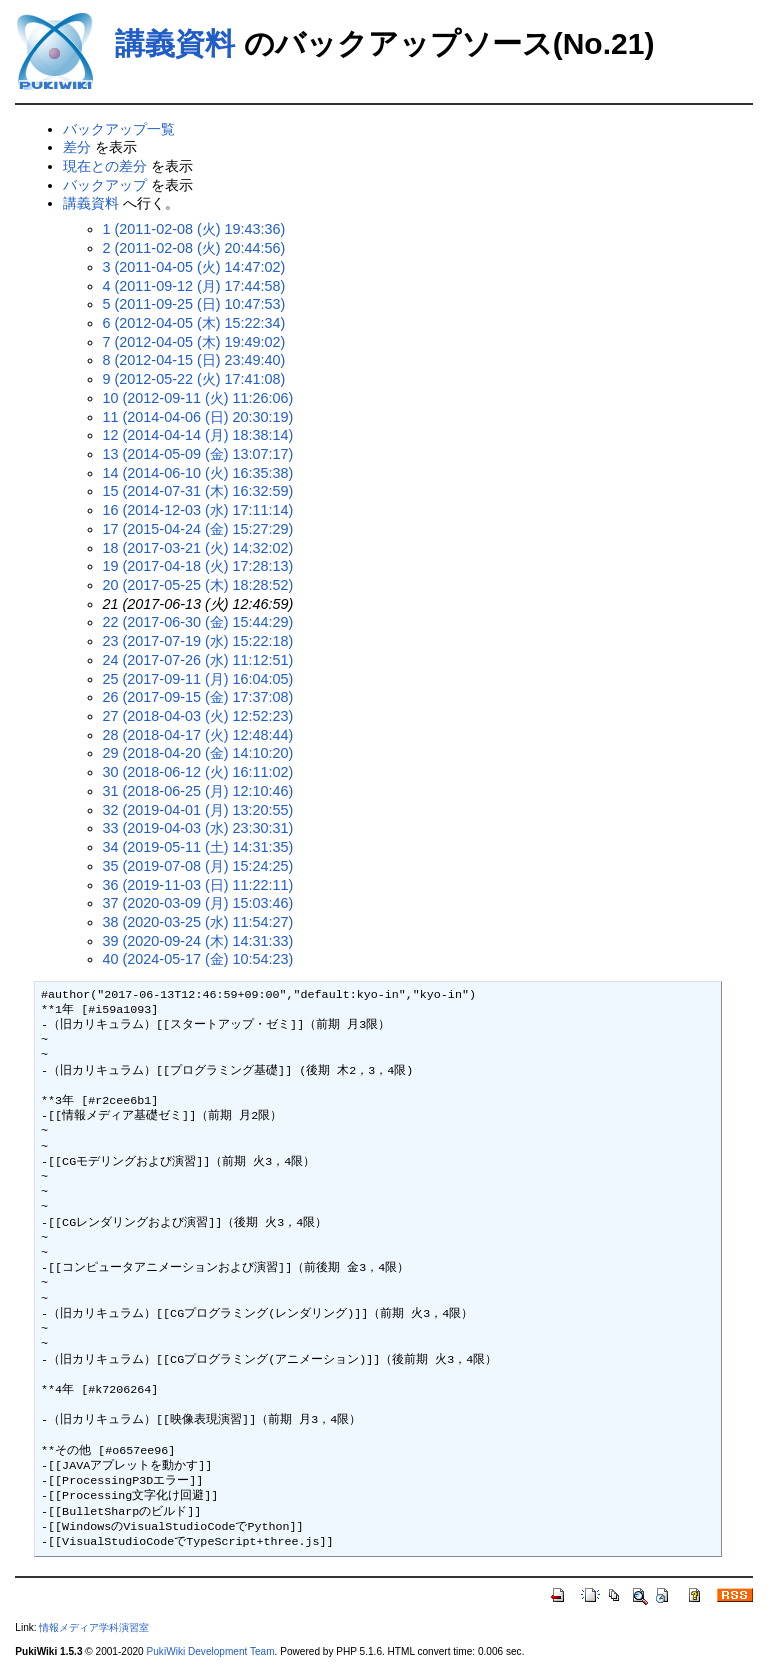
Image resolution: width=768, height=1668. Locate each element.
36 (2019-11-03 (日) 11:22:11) (198, 885)
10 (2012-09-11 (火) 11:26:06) (198, 398)
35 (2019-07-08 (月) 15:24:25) (198, 866)
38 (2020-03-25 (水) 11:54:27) (198, 922)
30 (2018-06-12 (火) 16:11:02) (198, 772)
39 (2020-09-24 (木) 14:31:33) (198, 941)
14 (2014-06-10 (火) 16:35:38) (198, 473)
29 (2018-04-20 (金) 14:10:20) (198, 753)
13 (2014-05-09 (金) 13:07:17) (198, 454)
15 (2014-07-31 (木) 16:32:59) (198, 491)
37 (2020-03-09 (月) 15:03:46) (198, 903)
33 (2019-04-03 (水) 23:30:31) (198, 828)
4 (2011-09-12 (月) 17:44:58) (194, 286)
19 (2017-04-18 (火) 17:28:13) (198, 566)
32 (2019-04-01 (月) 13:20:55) (198, 810)
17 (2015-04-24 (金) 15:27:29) (198, 529)
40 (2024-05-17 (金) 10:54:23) (198, 959)
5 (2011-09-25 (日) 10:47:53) (194, 304)
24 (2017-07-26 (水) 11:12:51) (198, 660)
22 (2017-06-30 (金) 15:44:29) (198, 622)
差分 (77, 147)
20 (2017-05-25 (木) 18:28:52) (198, 585)
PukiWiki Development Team (211, 1651)
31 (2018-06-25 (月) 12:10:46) (198, 791)
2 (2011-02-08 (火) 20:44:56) (194, 248)
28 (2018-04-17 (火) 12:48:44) (198, 735)
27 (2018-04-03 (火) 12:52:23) (198, 716)
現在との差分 (105, 166)
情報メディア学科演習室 (94, 1627)
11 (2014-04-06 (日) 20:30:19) (198, 417)
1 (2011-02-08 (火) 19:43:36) (194, 229)
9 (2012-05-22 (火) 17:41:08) (194, 379)
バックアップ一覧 (119, 129)
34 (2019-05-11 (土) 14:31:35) (198, 847)
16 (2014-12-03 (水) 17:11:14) (198, 510)
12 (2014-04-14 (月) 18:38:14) (198, 435)
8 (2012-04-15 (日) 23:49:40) (194, 360)
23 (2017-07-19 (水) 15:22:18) (198, 641)
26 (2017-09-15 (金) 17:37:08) (198, 697)
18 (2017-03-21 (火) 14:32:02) (198, 548)
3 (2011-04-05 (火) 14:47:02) (194, 267)
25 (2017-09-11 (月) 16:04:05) (198, 679)
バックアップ (105, 185)
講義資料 (175, 43)
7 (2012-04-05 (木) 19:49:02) (194, 342)
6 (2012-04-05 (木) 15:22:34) (194, 323)
